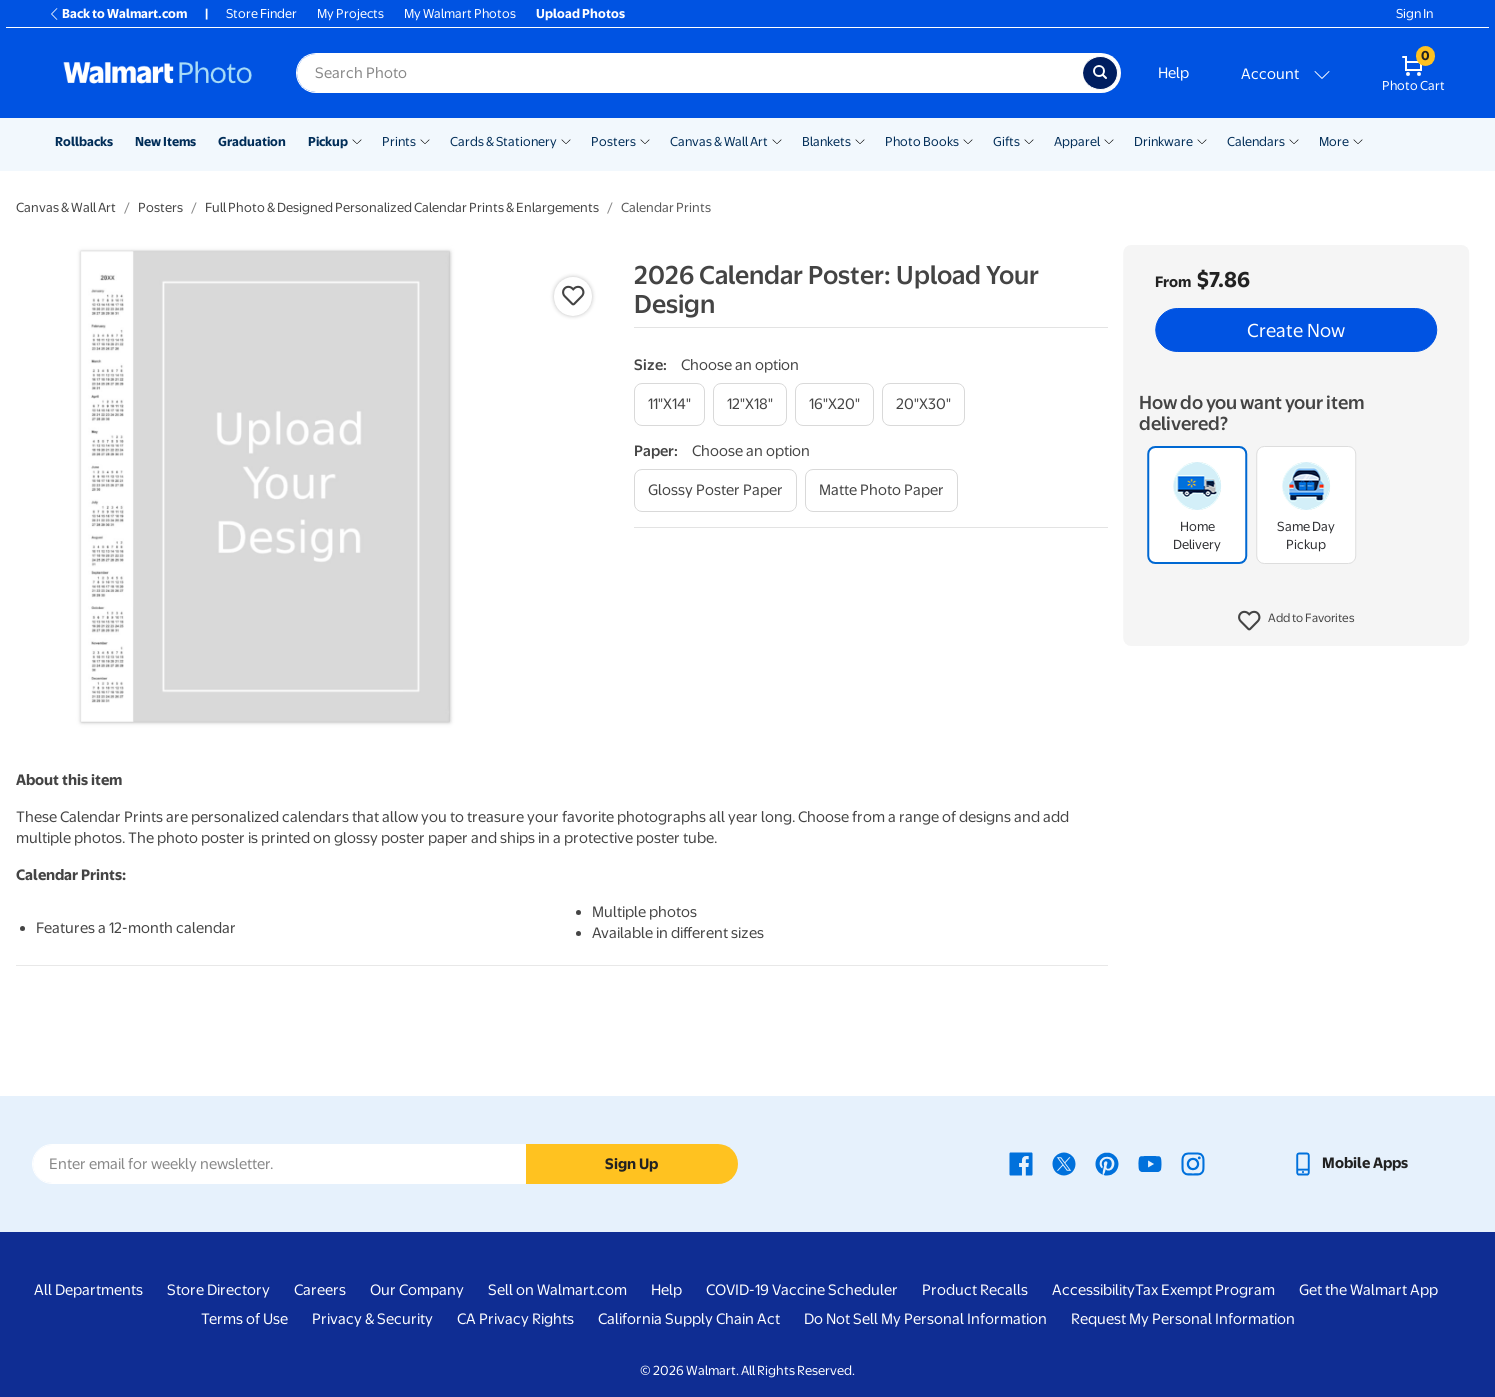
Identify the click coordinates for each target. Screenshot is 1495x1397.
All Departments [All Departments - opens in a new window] (88, 1290)
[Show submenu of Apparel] (1109, 140)
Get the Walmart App (1368, 1290)
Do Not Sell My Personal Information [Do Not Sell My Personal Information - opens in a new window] (925, 1319)
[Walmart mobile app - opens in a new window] (1349, 1163)
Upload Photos (580, 13)
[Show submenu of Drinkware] (1202, 140)
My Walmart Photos (460, 13)
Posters (613, 141)
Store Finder (261, 13)
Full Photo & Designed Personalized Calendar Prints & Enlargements (402, 207)
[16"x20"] (834, 404)
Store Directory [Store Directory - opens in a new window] (218, 1290)
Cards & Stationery (503, 141)
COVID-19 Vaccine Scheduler (802, 1290)
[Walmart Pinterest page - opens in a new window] (1107, 1163)
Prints (399, 141)
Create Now (1296, 330)
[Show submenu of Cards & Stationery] (566, 140)
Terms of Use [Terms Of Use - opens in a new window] (244, 1319)
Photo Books (922, 141)
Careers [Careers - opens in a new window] (320, 1290)
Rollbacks (84, 141)
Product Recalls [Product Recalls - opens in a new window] (975, 1290)
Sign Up (631, 1164)
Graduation (252, 141)
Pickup (328, 141)
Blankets (826, 141)
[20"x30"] (923, 404)
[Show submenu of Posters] (645, 140)
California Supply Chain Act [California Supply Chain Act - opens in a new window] (689, 1319)
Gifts (1006, 141)
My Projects (350, 13)
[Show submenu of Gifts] (1029, 140)
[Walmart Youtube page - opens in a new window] (1150, 1163)
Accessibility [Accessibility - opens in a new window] (1093, 1290)
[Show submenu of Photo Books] (968, 140)
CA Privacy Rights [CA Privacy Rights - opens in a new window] (515, 1319)
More (1334, 141)
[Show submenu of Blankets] (860, 140)
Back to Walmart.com (117, 13)
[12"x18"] (750, 404)
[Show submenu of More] (1358, 140)
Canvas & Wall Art (719, 141)
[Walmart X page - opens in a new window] (1064, 1163)
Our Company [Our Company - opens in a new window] (417, 1290)
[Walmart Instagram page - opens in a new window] (1193, 1163)
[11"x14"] (669, 404)
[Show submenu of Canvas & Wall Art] (777, 140)
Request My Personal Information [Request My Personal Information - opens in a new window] (1183, 1319)
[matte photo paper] (881, 490)
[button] (1296, 621)
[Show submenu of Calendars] (1294, 140)
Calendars (1256, 141)
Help (1173, 73)
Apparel (1077, 141)
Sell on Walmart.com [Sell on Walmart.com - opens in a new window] (557, 1290)
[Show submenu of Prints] (425, 140)
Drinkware (1163, 141)
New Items (165, 141)
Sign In (1414, 13)
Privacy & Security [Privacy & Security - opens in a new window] (372, 1319)
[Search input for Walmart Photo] (689, 73)
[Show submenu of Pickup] (357, 140)
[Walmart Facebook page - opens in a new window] (1021, 1163)
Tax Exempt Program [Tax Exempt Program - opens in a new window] (1205, 1290)
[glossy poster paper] (715, 490)
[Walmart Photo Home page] (158, 73)
